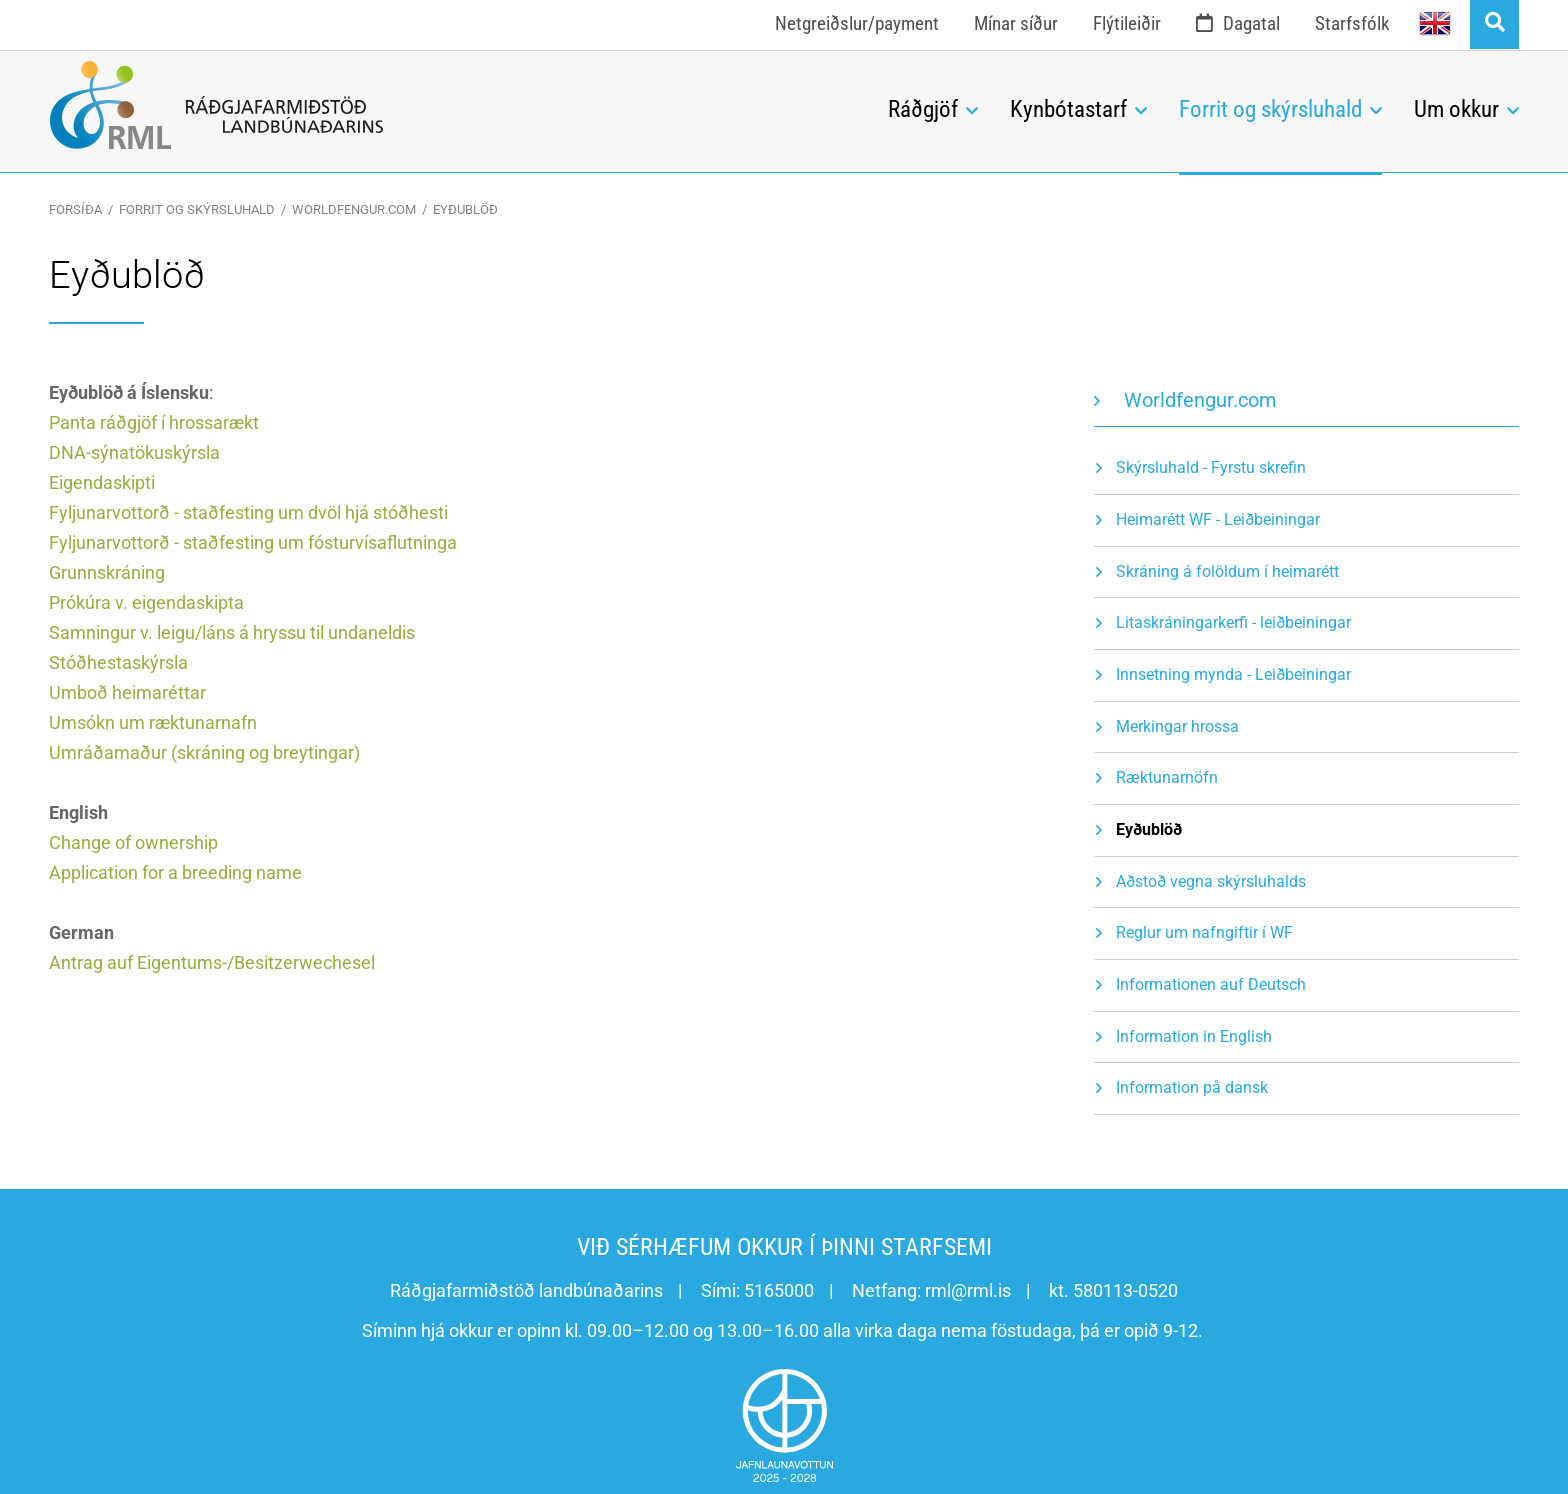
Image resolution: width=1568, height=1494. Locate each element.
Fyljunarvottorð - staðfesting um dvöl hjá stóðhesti (248, 512)
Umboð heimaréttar (127, 692)
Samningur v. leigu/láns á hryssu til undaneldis (232, 632)
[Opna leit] (1494, 24)
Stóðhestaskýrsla (118, 662)
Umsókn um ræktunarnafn (153, 722)
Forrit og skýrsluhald (197, 209)
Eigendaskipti (102, 482)
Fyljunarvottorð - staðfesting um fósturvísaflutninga (253, 542)
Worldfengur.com (354, 209)
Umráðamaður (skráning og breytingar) (204, 752)
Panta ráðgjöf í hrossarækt (154, 422)
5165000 (779, 1290)
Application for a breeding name (175, 872)
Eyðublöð (465, 209)
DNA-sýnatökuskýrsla (134, 452)
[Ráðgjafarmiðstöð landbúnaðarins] (453, 105)
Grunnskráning (107, 572)
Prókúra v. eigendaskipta (146, 602)
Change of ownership (133, 842)
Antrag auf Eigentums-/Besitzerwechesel (212, 962)
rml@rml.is (968, 1290)
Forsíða (75, 209)
